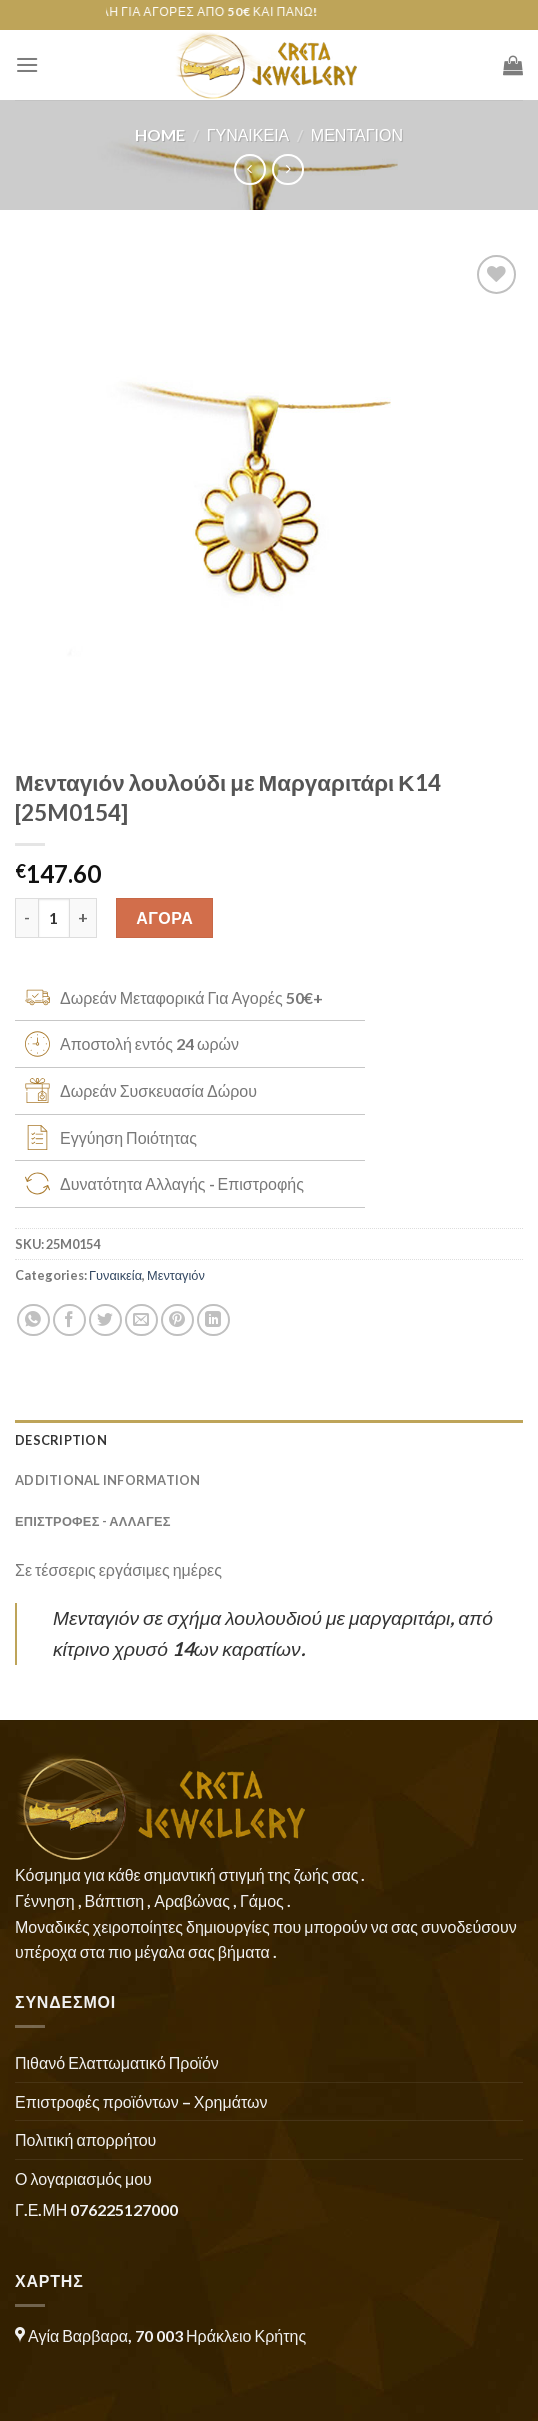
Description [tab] (61, 1440)
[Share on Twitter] (105, 1320)
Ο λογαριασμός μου (83, 2178)
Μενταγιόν (357, 134)
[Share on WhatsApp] (33, 1320)
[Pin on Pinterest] (177, 1320)
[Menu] (27, 64)
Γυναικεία (248, 134)
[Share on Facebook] (69, 1320)
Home (160, 134)
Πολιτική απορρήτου (85, 2139)
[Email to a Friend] (141, 1320)
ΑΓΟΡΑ (164, 917)
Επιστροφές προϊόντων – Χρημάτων (141, 2101)
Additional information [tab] (108, 1480)
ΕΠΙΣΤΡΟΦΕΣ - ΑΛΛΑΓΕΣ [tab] (93, 1521)
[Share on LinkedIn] (213, 1320)
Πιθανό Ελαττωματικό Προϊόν (117, 2062)
